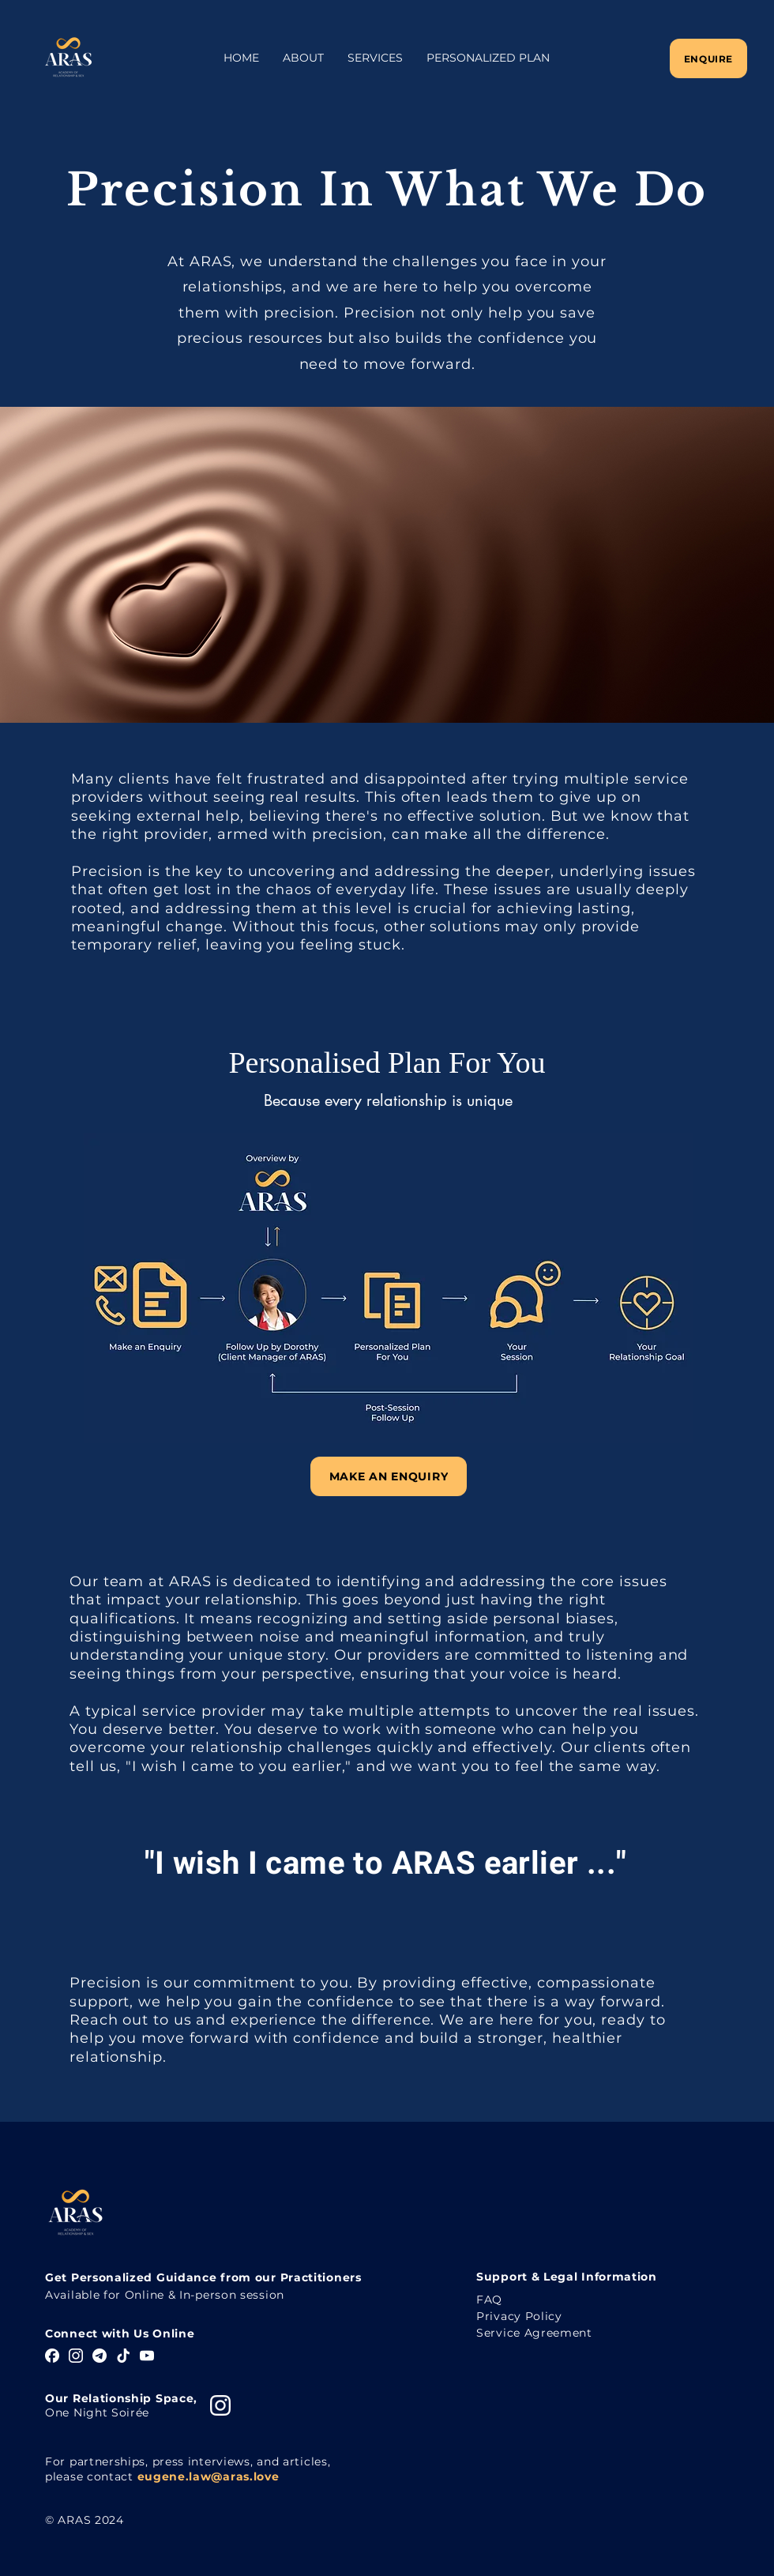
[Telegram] (99, 2355)
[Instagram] (76, 2355)
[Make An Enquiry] (388, 1476)
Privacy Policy (519, 2316)
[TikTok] (123, 2355)
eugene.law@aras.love (208, 2476)
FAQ (489, 2299)
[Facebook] (52, 2355)
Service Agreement (534, 2333)
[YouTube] (147, 2355)
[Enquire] (708, 58)
